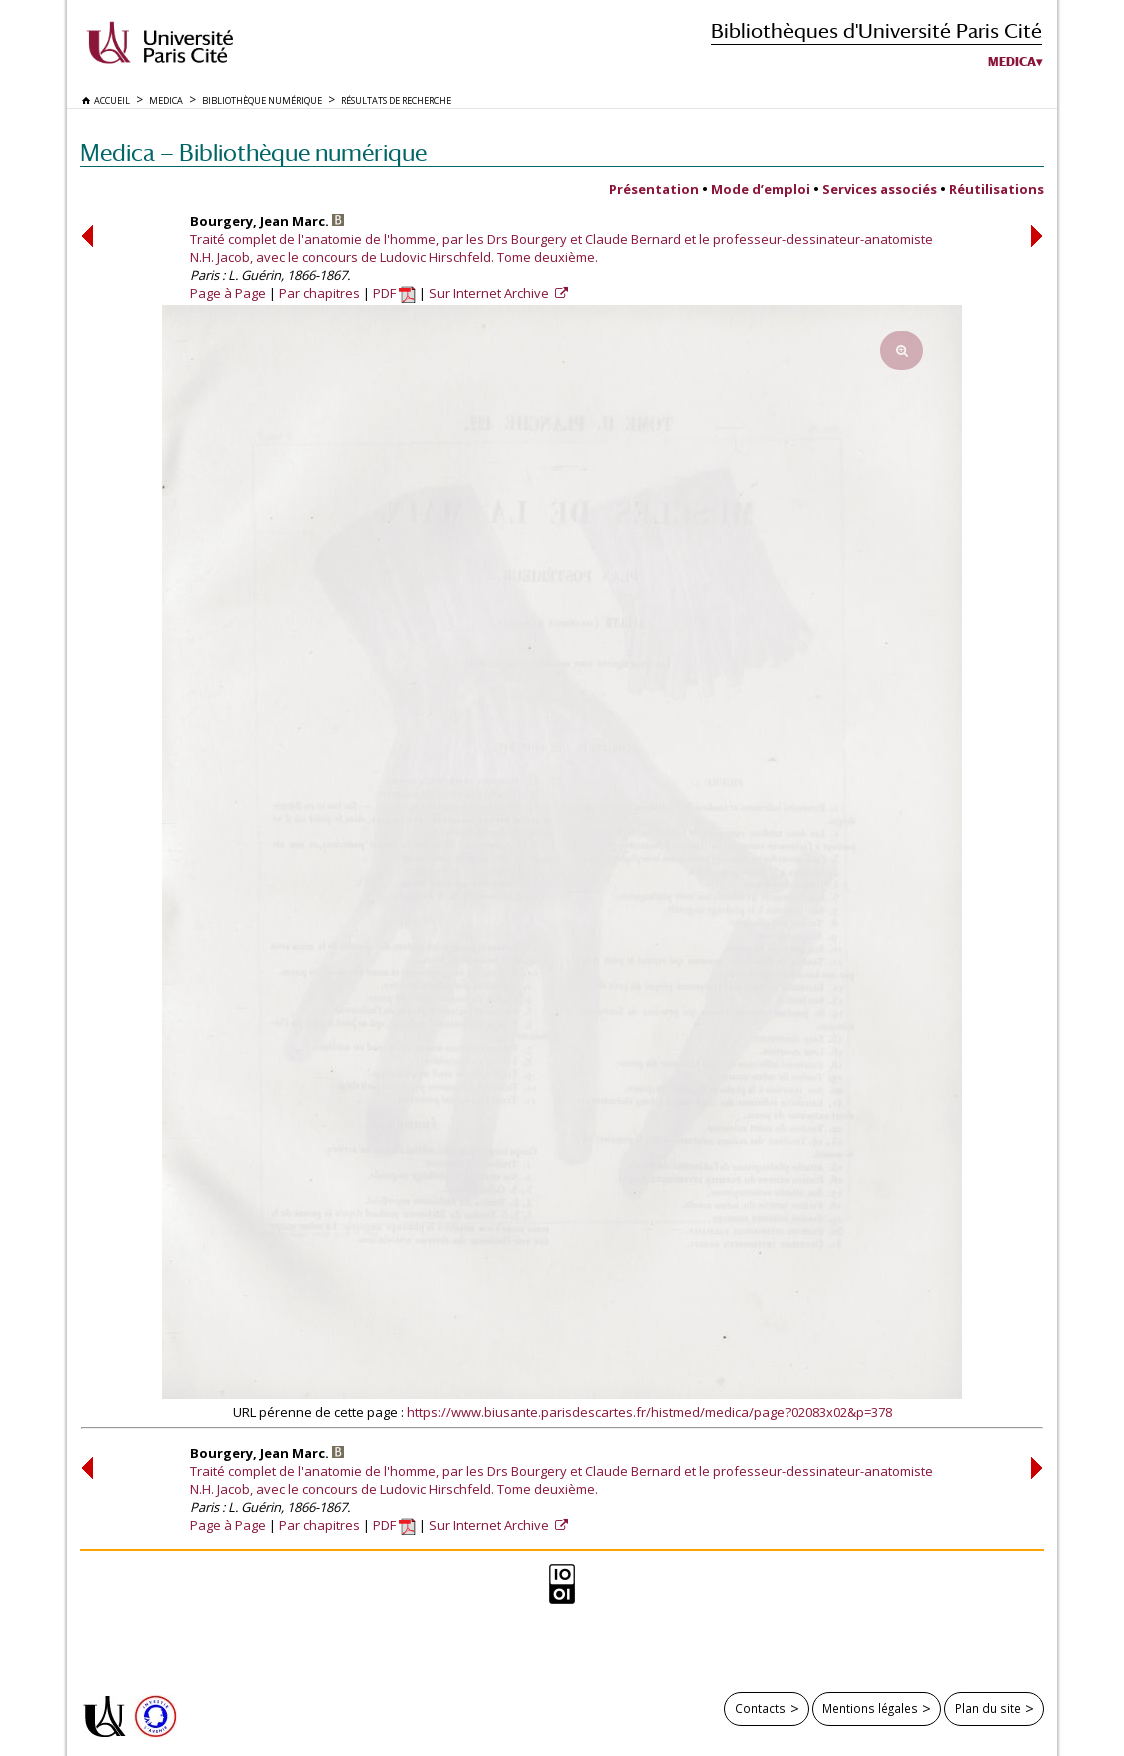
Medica (1012, 62)
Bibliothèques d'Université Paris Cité (876, 30)
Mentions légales (870, 1708)
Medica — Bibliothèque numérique (253, 152)
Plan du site (988, 1708)
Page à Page (228, 293)
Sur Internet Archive (490, 293)
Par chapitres (319, 293)
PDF (394, 293)
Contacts (760, 1708)
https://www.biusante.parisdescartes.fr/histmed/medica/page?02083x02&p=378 (649, 1412)
